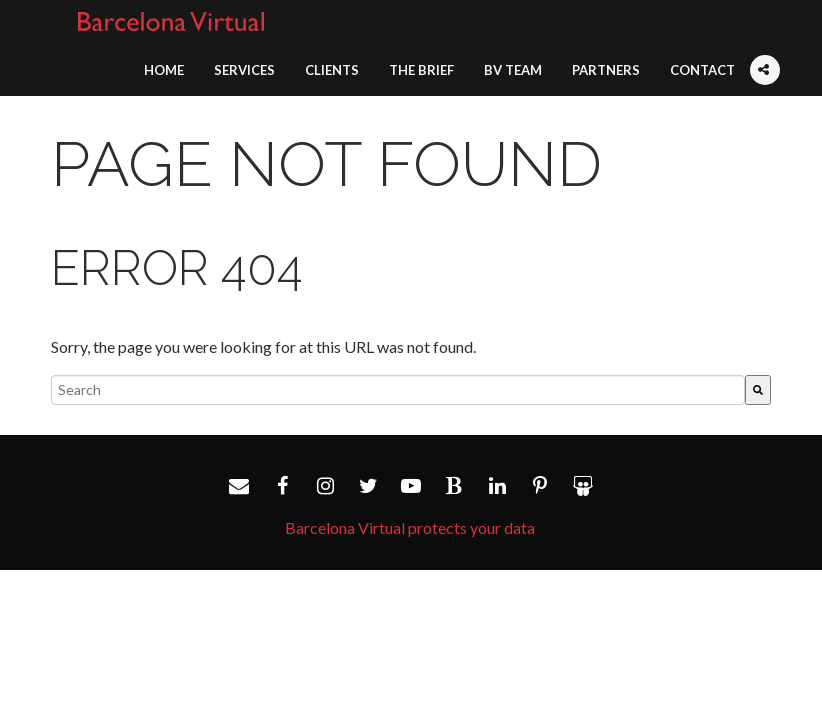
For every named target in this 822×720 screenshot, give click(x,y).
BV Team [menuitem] (513, 70)
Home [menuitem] (164, 70)
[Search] (758, 390)
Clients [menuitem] (332, 70)
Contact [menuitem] (702, 70)
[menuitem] (765, 58)
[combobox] (398, 390)
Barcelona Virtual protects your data (410, 527)
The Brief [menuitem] (421, 70)
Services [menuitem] (244, 70)
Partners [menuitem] (606, 70)
